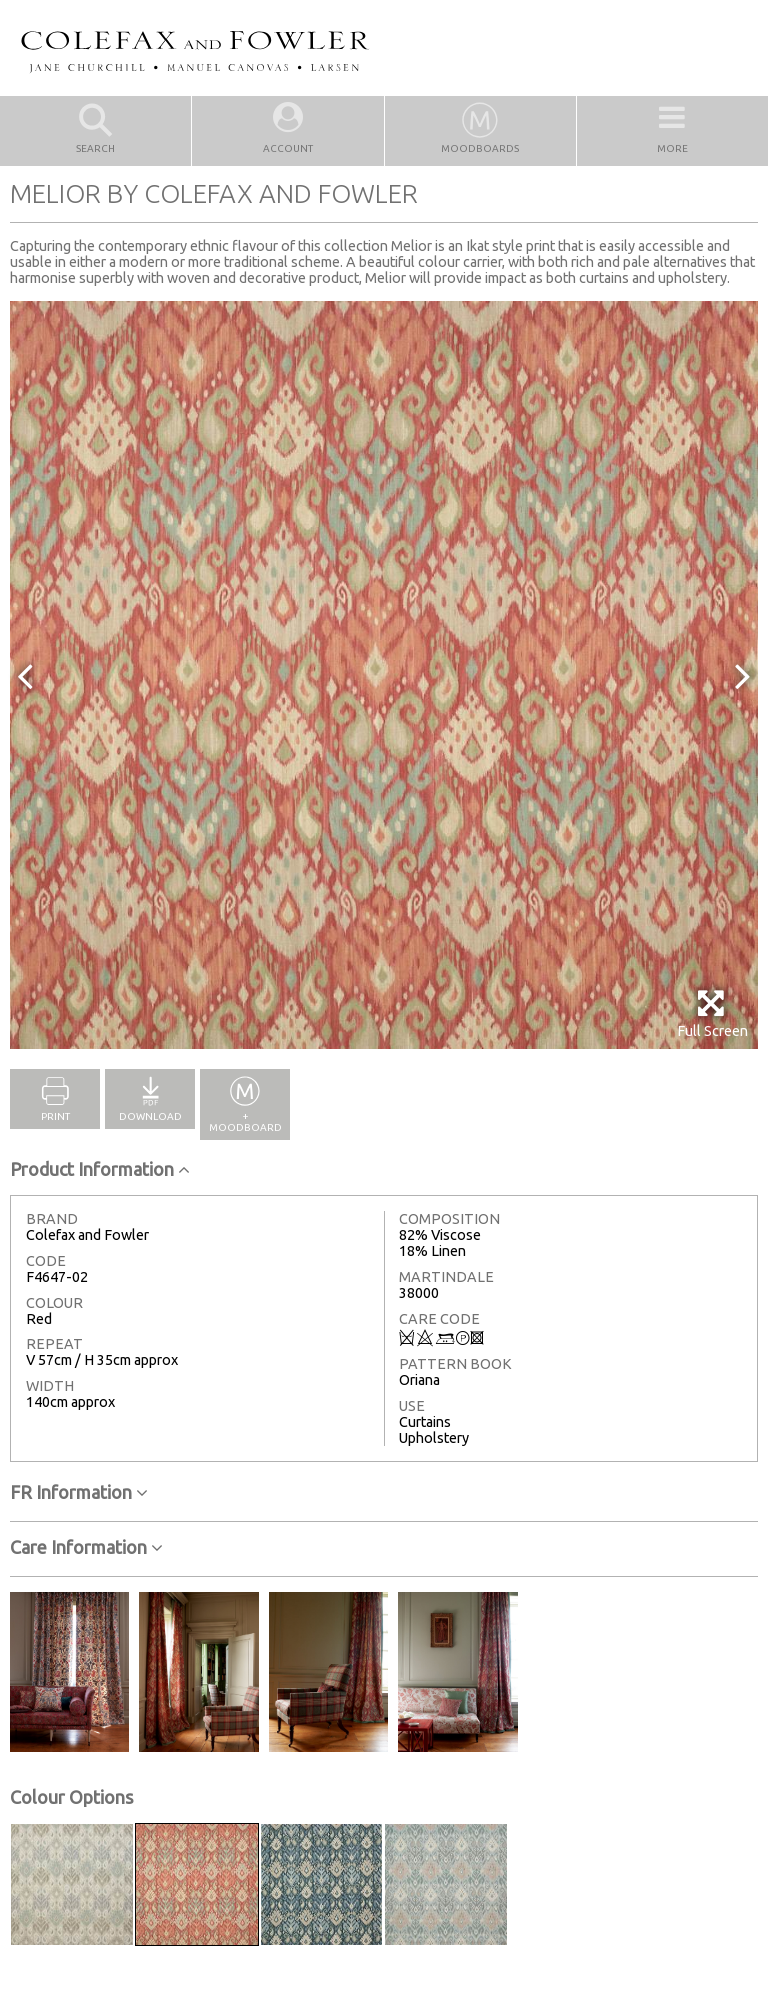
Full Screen (712, 1013)
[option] (384, 675)
